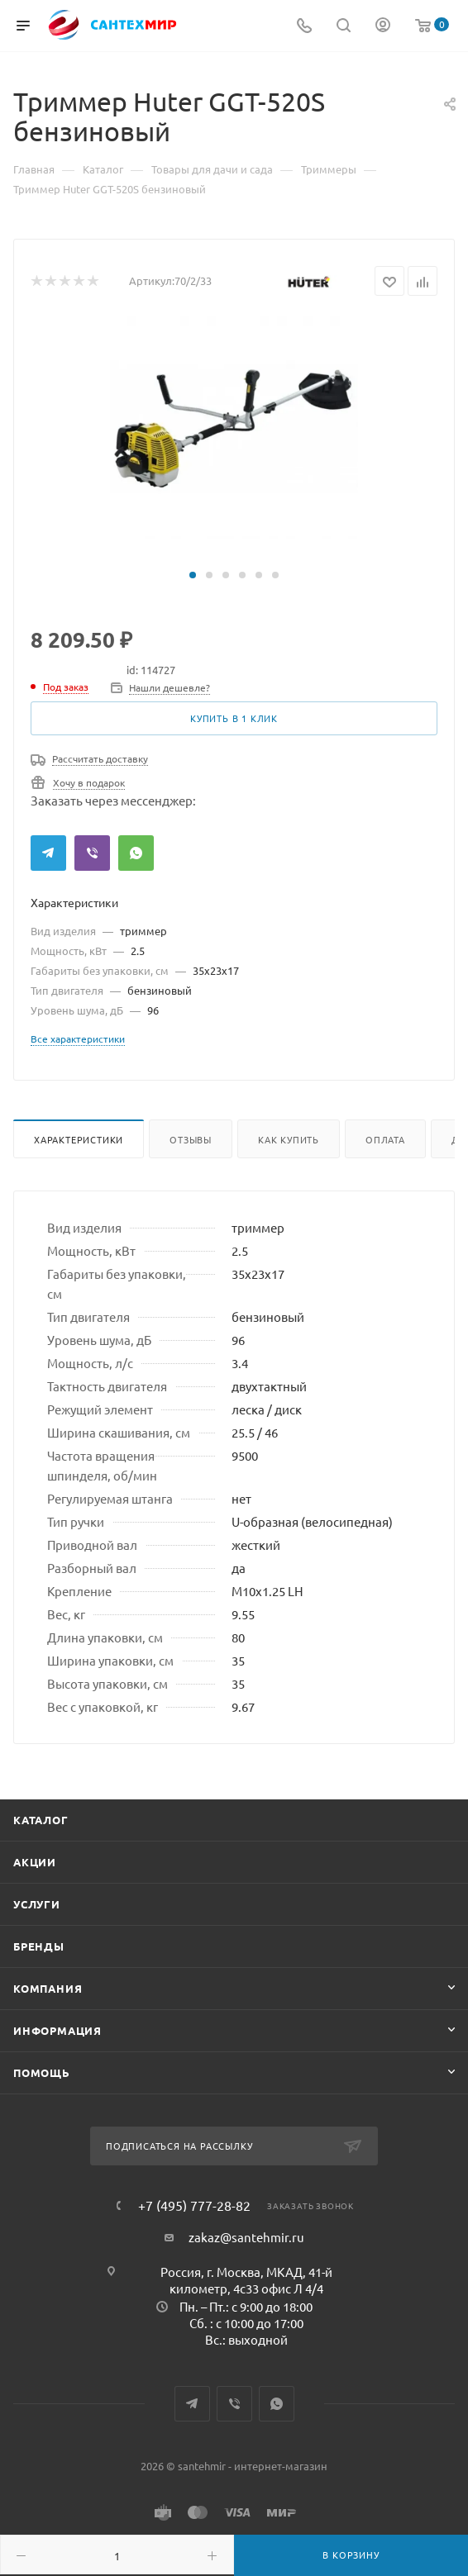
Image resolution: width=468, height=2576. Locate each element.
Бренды (38, 1946)
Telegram (48, 853)
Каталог (41, 1820)
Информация (57, 2030)
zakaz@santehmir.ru (246, 2237)
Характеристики (78, 1139)
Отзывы (191, 1139)
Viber (92, 853)
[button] (192, 575)
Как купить (288, 1139)
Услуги (36, 1904)
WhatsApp (136, 853)
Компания (47, 1988)
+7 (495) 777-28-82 (194, 2205)
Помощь (41, 2072)
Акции (34, 1862)
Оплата (385, 1139)
